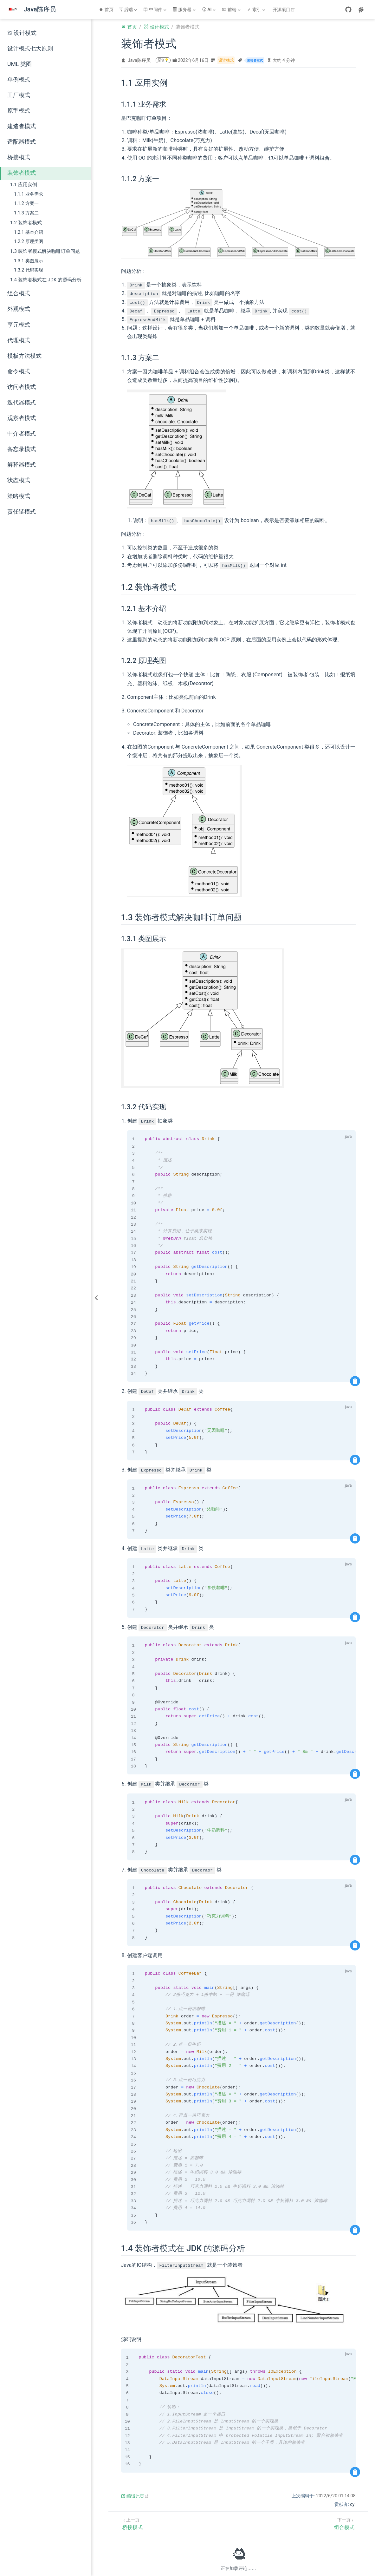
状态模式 (18, 480)
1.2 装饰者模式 (26, 223)
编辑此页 (135, 2496)
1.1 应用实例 (23, 184)
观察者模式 (21, 418)
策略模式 (18, 496)
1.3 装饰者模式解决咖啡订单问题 (45, 251)
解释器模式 (21, 465)
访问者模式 (21, 387)
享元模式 (18, 325)
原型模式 (18, 111)
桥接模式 (18, 157)
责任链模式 (21, 511)
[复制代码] (355, 1381)
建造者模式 (21, 126)
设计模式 (21, 33)
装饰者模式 (21, 173)
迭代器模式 (21, 402)
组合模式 (18, 293)
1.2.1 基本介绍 (28, 232)
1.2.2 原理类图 (28, 241)
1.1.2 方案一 (26, 203)
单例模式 (18, 79)
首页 (106, 9)
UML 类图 (19, 64)
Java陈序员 (139, 60)
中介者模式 (21, 433)
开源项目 (284, 9)
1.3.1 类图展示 (28, 261)
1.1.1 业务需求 (28, 194)
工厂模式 (18, 95)
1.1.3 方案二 (26, 213)
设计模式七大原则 (30, 48)
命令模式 (18, 371)
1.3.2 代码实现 (28, 270)
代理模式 (18, 340)
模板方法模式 (24, 356)
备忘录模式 (21, 449)
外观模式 (18, 309)
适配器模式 (21, 142)
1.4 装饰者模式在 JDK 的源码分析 (45, 280)
